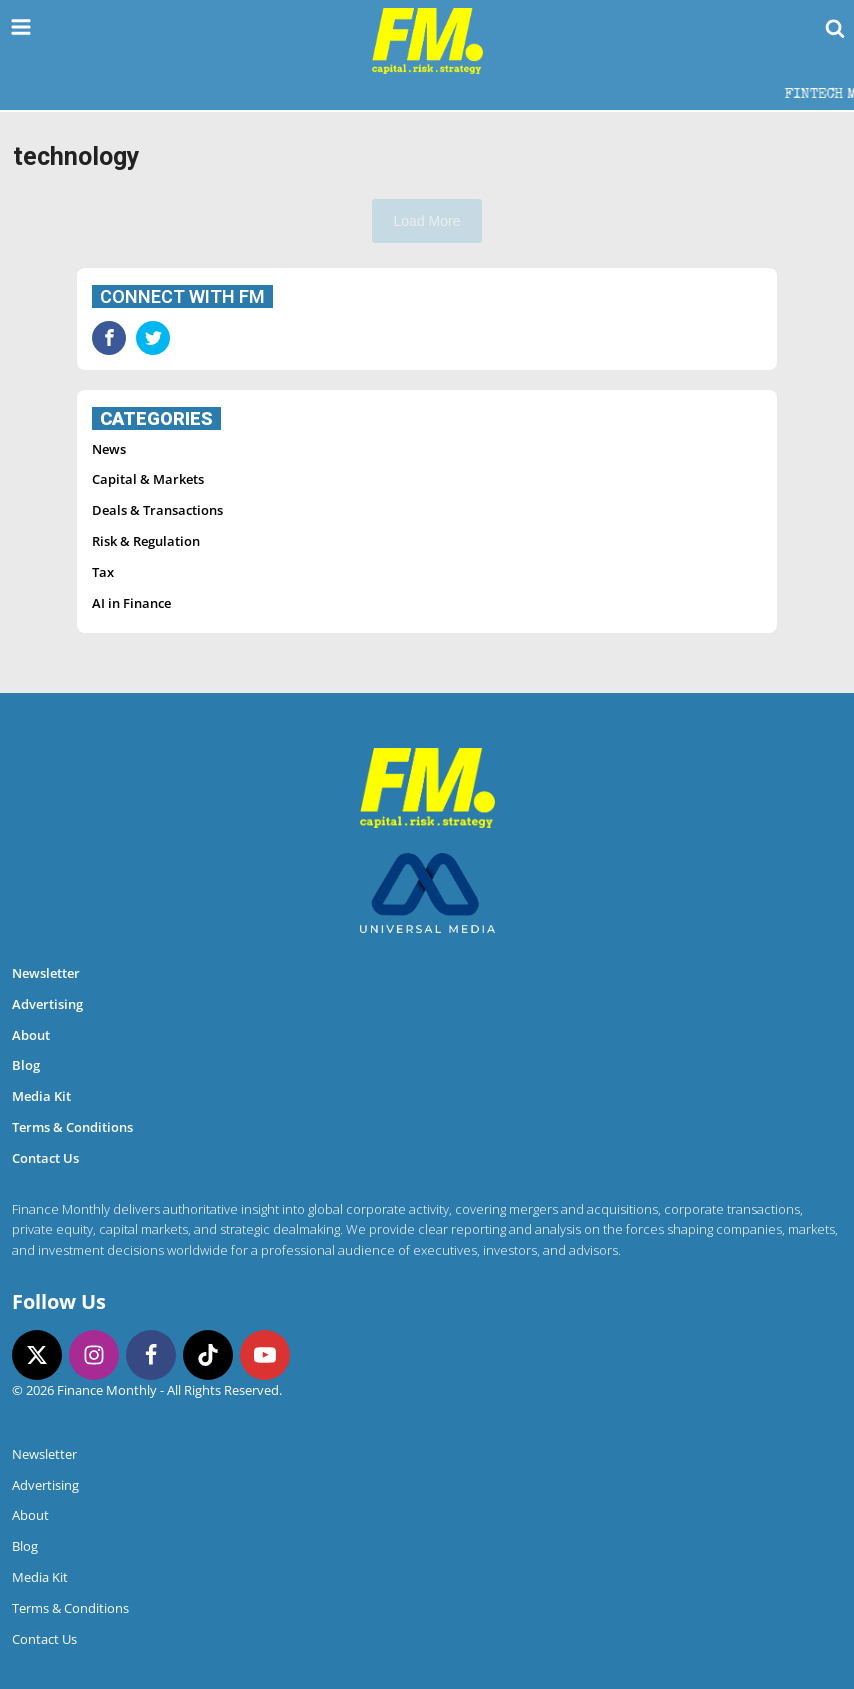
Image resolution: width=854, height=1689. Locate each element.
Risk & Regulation (146, 541)
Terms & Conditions (72, 1127)
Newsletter (46, 973)
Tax (103, 572)
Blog (26, 1065)
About (31, 1035)
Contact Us (45, 1158)
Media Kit (41, 1096)
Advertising (47, 1004)
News (109, 449)
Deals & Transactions (157, 510)
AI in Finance (131, 603)
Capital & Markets (148, 479)
